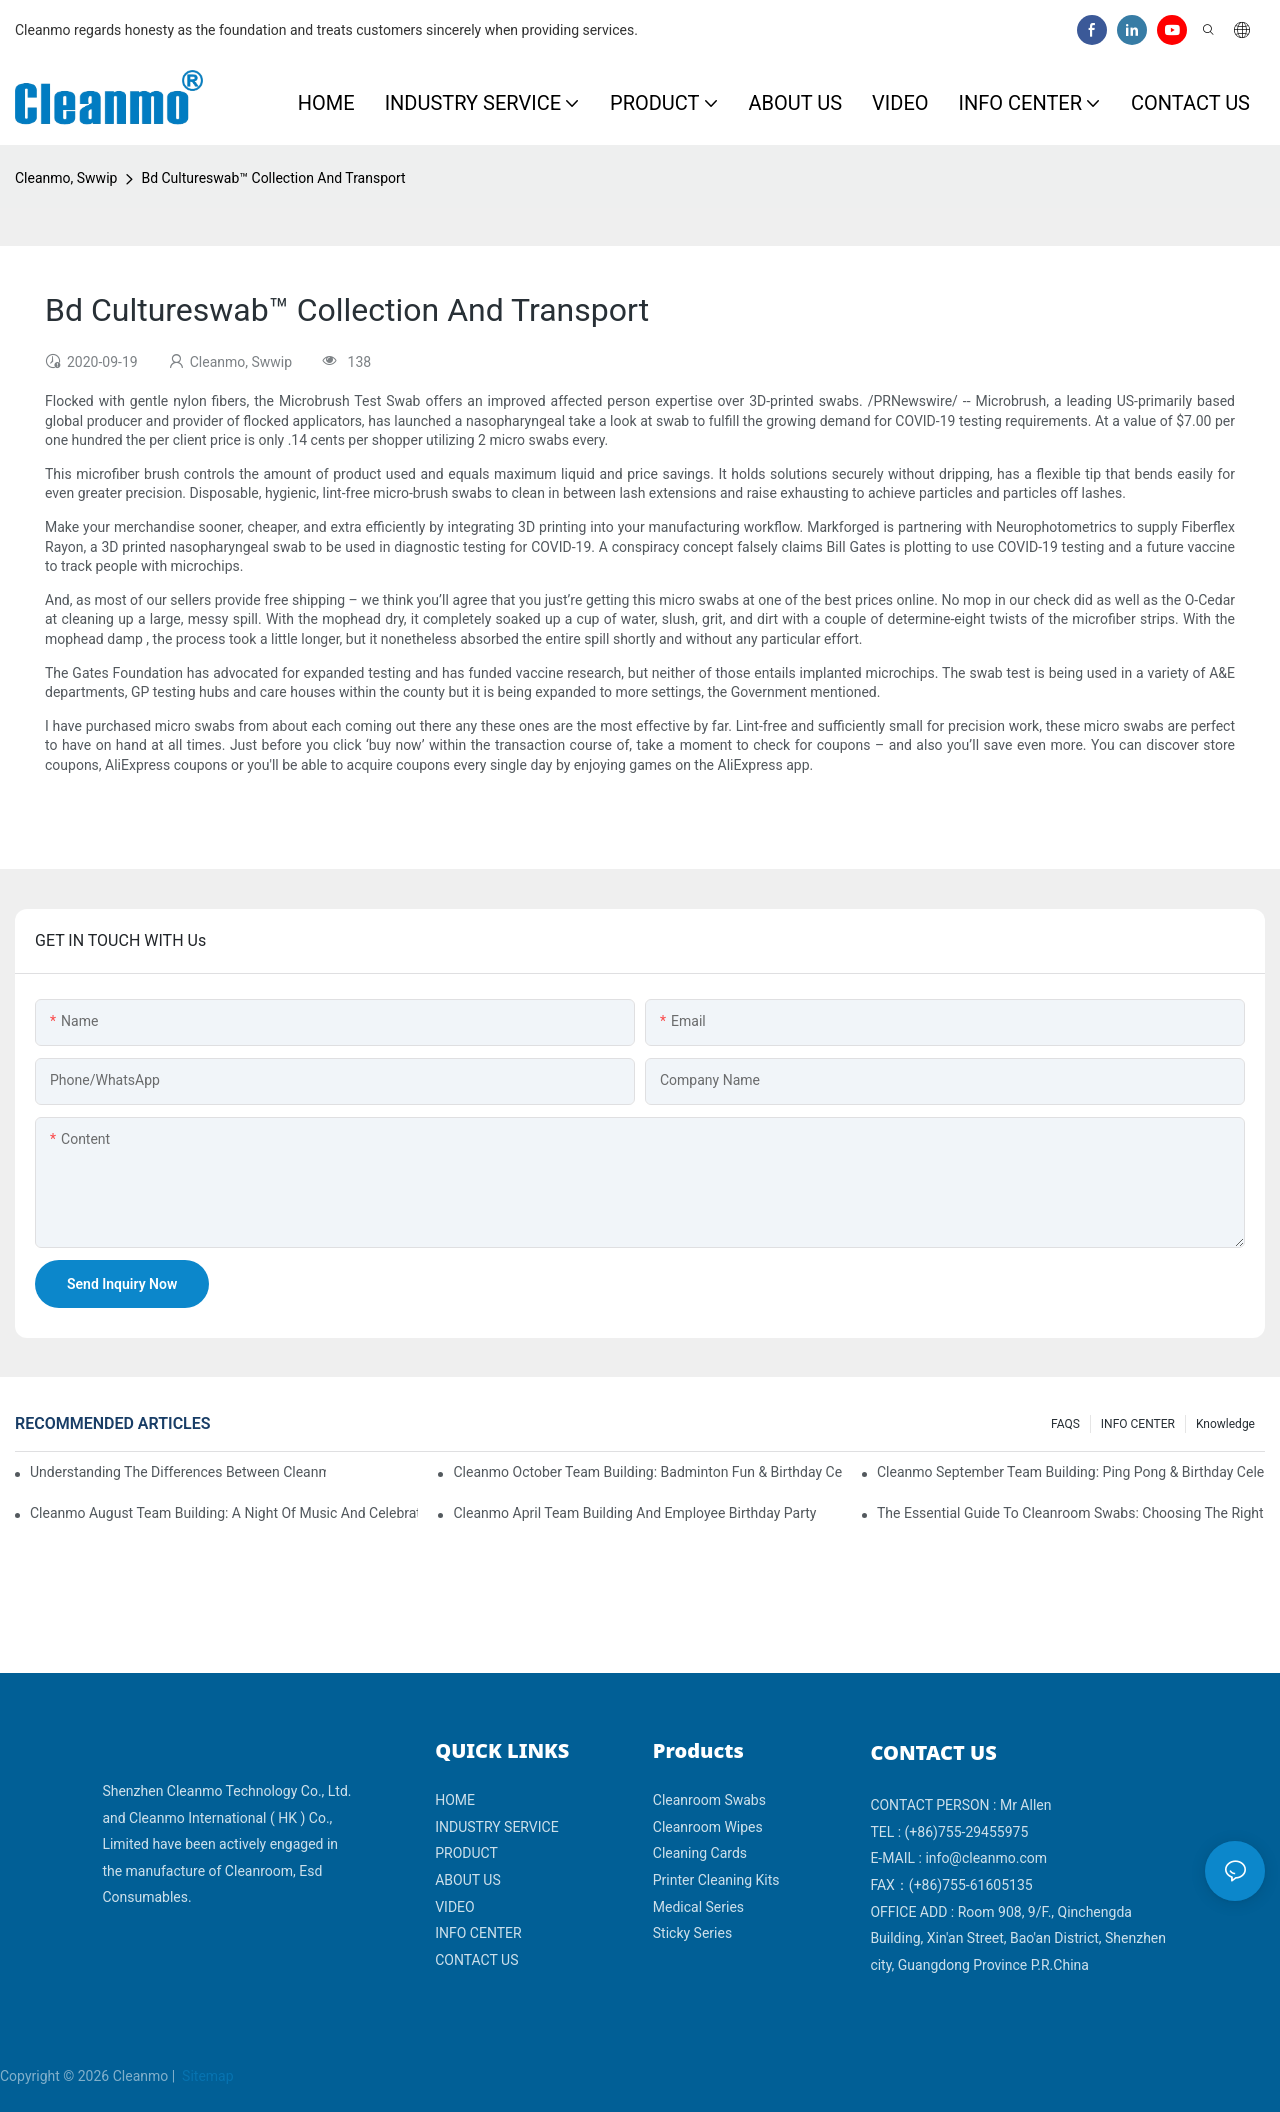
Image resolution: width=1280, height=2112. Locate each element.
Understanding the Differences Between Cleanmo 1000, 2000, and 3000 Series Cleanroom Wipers (178, 1472)
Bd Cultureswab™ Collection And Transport (273, 178)
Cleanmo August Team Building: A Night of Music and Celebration (224, 1513)
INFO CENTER (1138, 1424)
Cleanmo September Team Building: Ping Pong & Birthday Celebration (1071, 1472)
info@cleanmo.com (986, 1858)
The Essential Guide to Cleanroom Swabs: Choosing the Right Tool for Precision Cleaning (1071, 1513)
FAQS (1065, 1424)
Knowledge (1225, 1424)
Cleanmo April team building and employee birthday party (634, 1513)
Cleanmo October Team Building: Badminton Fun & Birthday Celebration (647, 1472)
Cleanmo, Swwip (66, 178)
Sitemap (206, 2076)
